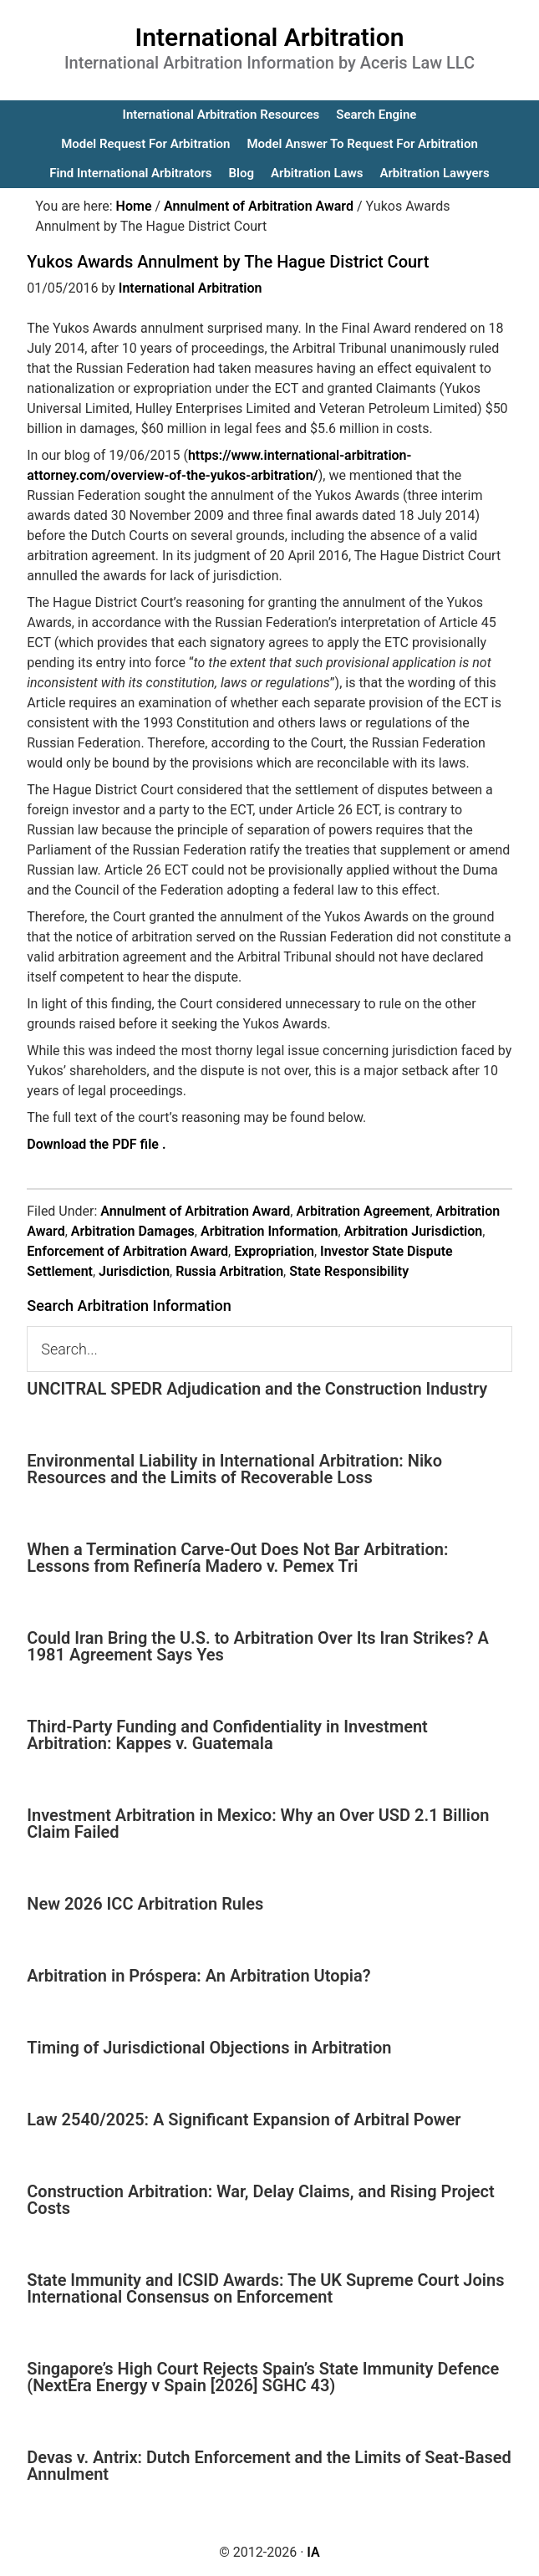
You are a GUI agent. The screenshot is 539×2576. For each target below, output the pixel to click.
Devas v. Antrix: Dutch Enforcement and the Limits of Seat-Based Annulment (269, 2465)
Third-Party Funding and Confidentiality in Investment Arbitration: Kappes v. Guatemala (227, 1734)
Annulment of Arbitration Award (195, 1211)
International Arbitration (269, 37)
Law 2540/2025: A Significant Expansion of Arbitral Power (243, 2119)
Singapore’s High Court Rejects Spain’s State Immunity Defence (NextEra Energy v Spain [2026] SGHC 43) (263, 2377)
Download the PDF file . (96, 1144)
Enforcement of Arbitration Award (127, 1251)
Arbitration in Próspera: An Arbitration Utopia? (198, 1976)
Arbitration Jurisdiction (413, 1231)
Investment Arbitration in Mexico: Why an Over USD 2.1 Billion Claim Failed (258, 1823)
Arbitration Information (269, 1231)
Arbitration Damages (133, 1231)
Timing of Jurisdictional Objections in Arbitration (209, 2048)
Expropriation (274, 1251)
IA (313, 2552)
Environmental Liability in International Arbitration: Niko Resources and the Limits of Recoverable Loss (234, 1469)
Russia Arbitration (229, 1271)
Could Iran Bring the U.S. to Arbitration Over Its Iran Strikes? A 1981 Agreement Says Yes (258, 1646)
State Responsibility (349, 1271)
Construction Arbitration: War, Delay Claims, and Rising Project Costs (260, 2199)
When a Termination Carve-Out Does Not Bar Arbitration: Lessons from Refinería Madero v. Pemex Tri (237, 1557)
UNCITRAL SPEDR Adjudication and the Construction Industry (257, 1389)
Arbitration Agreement (363, 1211)
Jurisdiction (134, 1271)
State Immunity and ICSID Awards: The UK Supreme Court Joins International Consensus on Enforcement (265, 2288)
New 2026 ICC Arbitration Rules (145, 1904)
